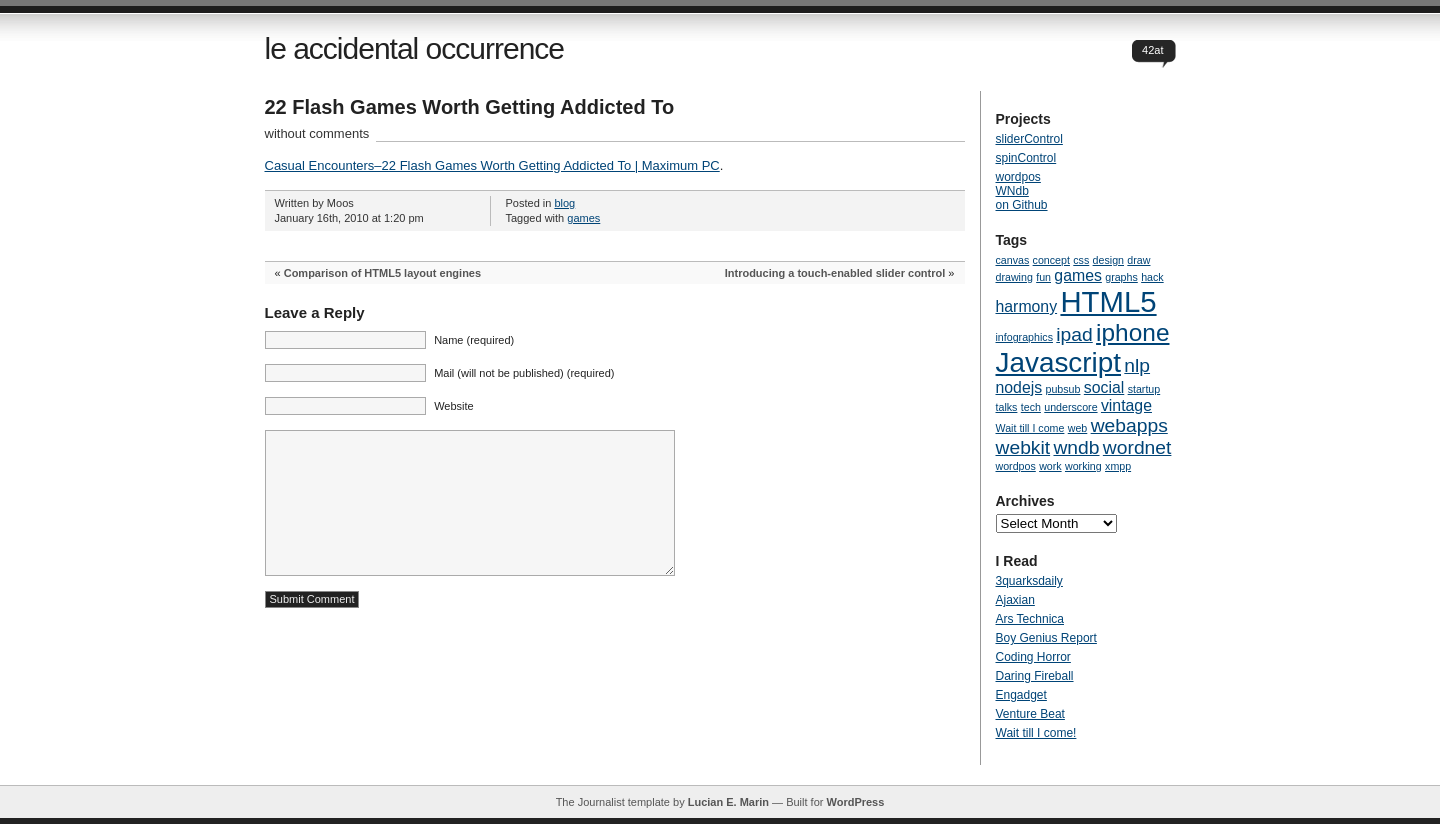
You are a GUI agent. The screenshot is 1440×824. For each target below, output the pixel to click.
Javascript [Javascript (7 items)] (1058, 362)
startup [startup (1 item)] (1144, 389)
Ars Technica (1030, 619)
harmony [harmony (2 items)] (1027, 306)
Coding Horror (1033, 657)
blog (564, 203)
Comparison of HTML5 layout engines (382, 273)
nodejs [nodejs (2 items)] (1019, 387)
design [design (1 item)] (1108, 260)
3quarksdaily (1029, 581)
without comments (317, 133)
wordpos (1018, 177)
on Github (1022, 205)
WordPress (855, 802)
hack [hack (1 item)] (1152, 277)
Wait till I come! (1036, 733)
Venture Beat (1030, 714)
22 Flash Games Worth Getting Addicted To (470, 107)
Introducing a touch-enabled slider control (835, 273)
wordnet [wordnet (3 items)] (1137, 447)
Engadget (1021, 695)
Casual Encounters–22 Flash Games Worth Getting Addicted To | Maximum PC (492, 165)
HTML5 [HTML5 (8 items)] (1108, 301)
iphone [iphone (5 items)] (1132, 332)
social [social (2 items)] (1104, 387)
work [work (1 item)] (1050, 466)
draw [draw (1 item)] (1138, 260)
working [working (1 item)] (1083, 466)
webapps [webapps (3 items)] (1129, 425)
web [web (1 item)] (1078, 428)
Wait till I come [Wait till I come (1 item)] (1030, 428)
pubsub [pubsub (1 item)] (1063, 389)
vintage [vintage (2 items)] (1126, 405)
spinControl (1026, 158)
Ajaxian (1015, 600)
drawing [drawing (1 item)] (1014, 277)
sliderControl (1029, 139)
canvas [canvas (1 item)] (1013, 260)
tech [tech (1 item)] (1031, 407)
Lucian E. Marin (728, 802)
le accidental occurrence (415, 48)
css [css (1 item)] (1081, 260)
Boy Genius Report (1046, 638)
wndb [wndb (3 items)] (1076, 447)
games (583, 218)
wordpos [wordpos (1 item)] (1016, 466)
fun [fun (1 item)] (1043, 277)
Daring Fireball (1035, 676)
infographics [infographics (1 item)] (1024, 337)
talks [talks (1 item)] (1007, 407)
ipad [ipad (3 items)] (1074, 334)
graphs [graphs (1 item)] (1121, 277)
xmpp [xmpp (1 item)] (1118, 466)
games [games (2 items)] (1078, 275)
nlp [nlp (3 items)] (1137, 365)
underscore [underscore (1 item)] (1070, 407)
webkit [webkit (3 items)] (1023, 447)
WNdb (1012, 191)
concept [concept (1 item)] (1051, 260)
